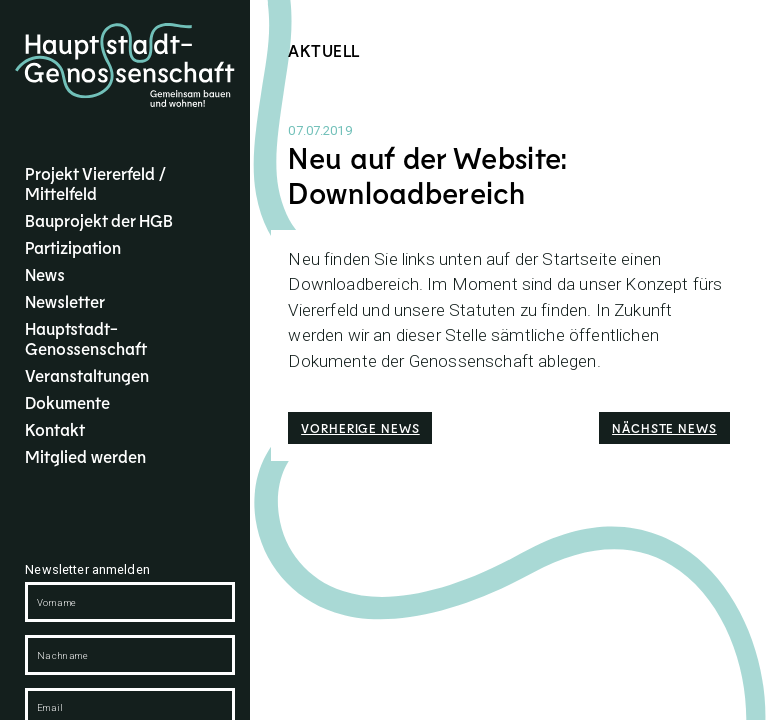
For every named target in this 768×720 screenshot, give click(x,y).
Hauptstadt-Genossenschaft (86, 338)
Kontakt (55, 429)
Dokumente (67, 402)
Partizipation (73, 247)
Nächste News (664, 428)
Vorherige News (360, 428)
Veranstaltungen (87, 375)
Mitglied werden (85, 456)
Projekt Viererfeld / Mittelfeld (95, 183)
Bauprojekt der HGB (99, 220)
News (45, 274)
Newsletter (65, 301)
